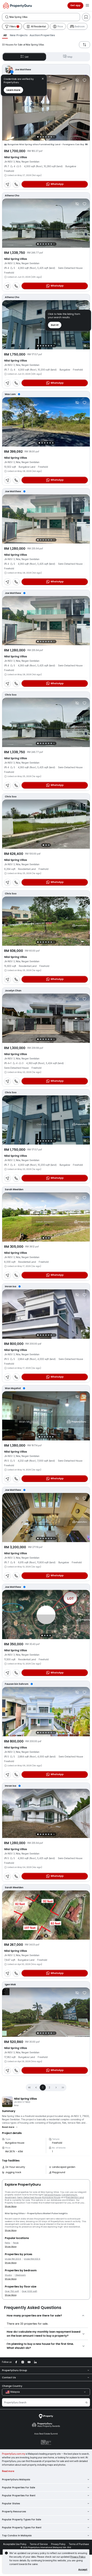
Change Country (12, 2407)
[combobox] (44, 17)
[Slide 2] (40, 137)
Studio (8, 2285)
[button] (5, 35)
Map (67, 56)
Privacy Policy (77, 2556)
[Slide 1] (38, 137)
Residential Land (75, 2208)
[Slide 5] (48, 137)
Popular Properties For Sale (46, 2509)
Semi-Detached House (29, 2208)
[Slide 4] (46, 137)
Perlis (7, 2253)
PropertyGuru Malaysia (46, 2501)
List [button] (24, 56)
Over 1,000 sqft (29, 2302)
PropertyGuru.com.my (13, 2475)
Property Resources (46, 2533)
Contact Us (46, 2399)
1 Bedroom (20, 2285)
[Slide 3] (43, 137)
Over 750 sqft (12, 2302)
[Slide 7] (53, 136)
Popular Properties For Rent (46, 2517)
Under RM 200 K (13, 2269)
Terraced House (52, 2205)
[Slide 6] (51, 137)
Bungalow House (51, 2208)
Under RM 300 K (32, 2269)
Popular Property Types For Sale (46, 2541)
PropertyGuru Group (46, 2391)
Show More (10, 2217)
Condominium (69, 2205)
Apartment (10, 2208)
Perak (16, 2253)
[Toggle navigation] (87, 5)
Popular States (46, 2525)
